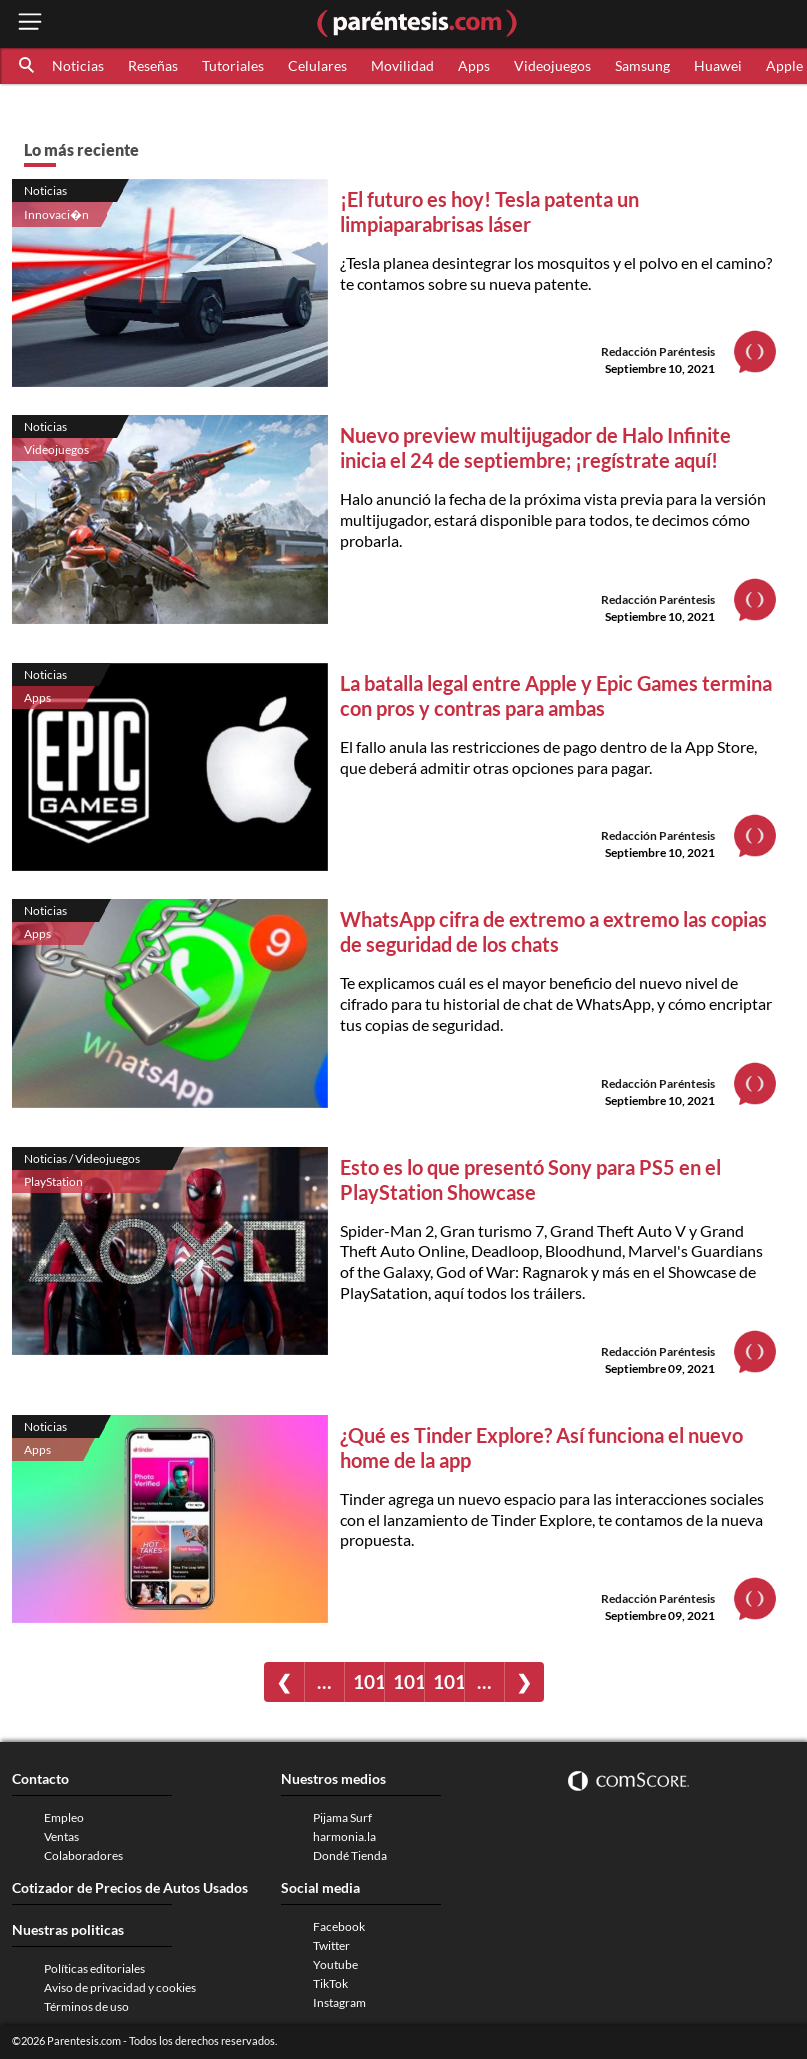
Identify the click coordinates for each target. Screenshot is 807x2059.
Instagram (339, 2002)
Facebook (339, 1926)
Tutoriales (233, 65)
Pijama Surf (342, 1817)
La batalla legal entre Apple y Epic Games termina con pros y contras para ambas (556, 695)
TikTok (330, 1983)
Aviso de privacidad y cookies (120, 1987)
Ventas (61, 1836)
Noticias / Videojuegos (82, 1158)
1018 (408, 1681)
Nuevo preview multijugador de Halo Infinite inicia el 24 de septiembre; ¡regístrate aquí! (535, 447)
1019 (448, 1681)
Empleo (64, 1817)
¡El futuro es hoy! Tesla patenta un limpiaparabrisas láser (489, 211)
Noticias (78, 65)
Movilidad (402, 65)
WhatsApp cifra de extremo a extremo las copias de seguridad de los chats (553, 931)
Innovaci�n (56, 214)
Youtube (335, 1964)
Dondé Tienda (350, 1855)
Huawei (718, 65)
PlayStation (53, 1181)
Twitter (331, 1945)
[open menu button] (30, 23)
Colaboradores (83, 1855)
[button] (28, 66)
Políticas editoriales (94, 1968)
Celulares (317, 65)
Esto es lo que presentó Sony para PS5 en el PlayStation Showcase (530, 1179)
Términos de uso (86, 2006)
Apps (474, 65)
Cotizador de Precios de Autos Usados (130, 1887)
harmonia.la (344, 1836)
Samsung (642, 65)
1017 (368, 1681)
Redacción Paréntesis (658, 351)
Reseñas (153, 65)
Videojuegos (552, 65)
